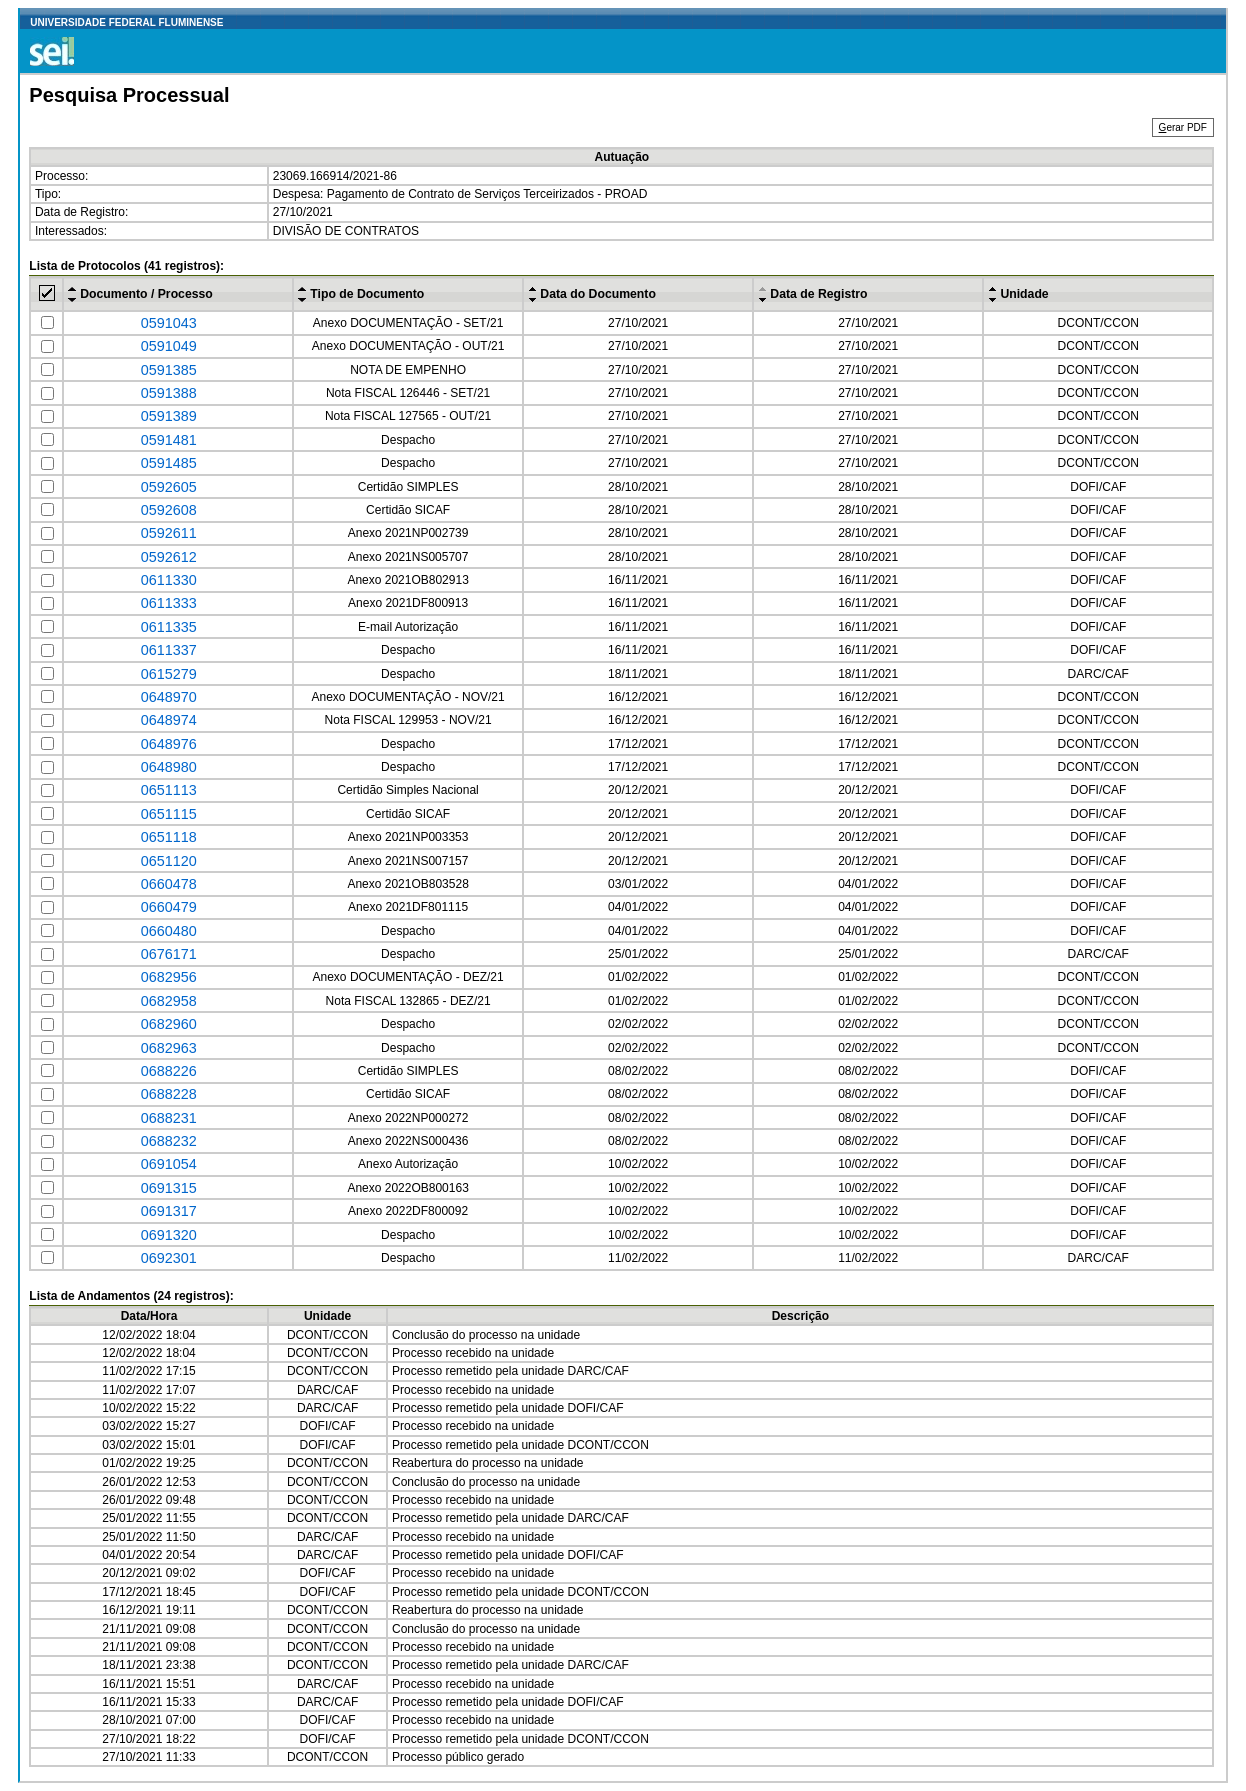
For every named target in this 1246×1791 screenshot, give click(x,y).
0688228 (169, 1094)
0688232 (169, 1141)
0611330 (169, 580)
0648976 (169, 744)
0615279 (169, 674)
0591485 (169, 463)
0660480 (169, 931)
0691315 (169, 1188)
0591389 (169, 416)
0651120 (169, 861)
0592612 (169, 557)
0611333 (169, 603)
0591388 (169, 393)
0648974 (169, 720)
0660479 (169, 907)
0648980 (169, 767)
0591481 (169, 440)
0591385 (169, 370)
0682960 (169, 1024)
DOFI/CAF (1098, 487)
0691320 (169, 1235)
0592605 (169, 487)
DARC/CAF (1098, 674)
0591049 (169, 346)
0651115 (169, 814)
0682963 (169, 1048)
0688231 (169, 1118)
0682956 (169, 977)
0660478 (169, 884)
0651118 (169, 837)
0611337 (169, 650)
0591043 (169, 323)
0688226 (169, 1071)
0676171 (169, 954)
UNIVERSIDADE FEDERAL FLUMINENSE (126, 22)
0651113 (169, 790)
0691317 (169, 1211)
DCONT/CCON (1098, 323)
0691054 (169, 1164)
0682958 (169, 1001)
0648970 (169, 697)
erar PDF (1183, 127)
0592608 (169, 510)
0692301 (169, 1258)
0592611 (169, 533)
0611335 (169, 627)
